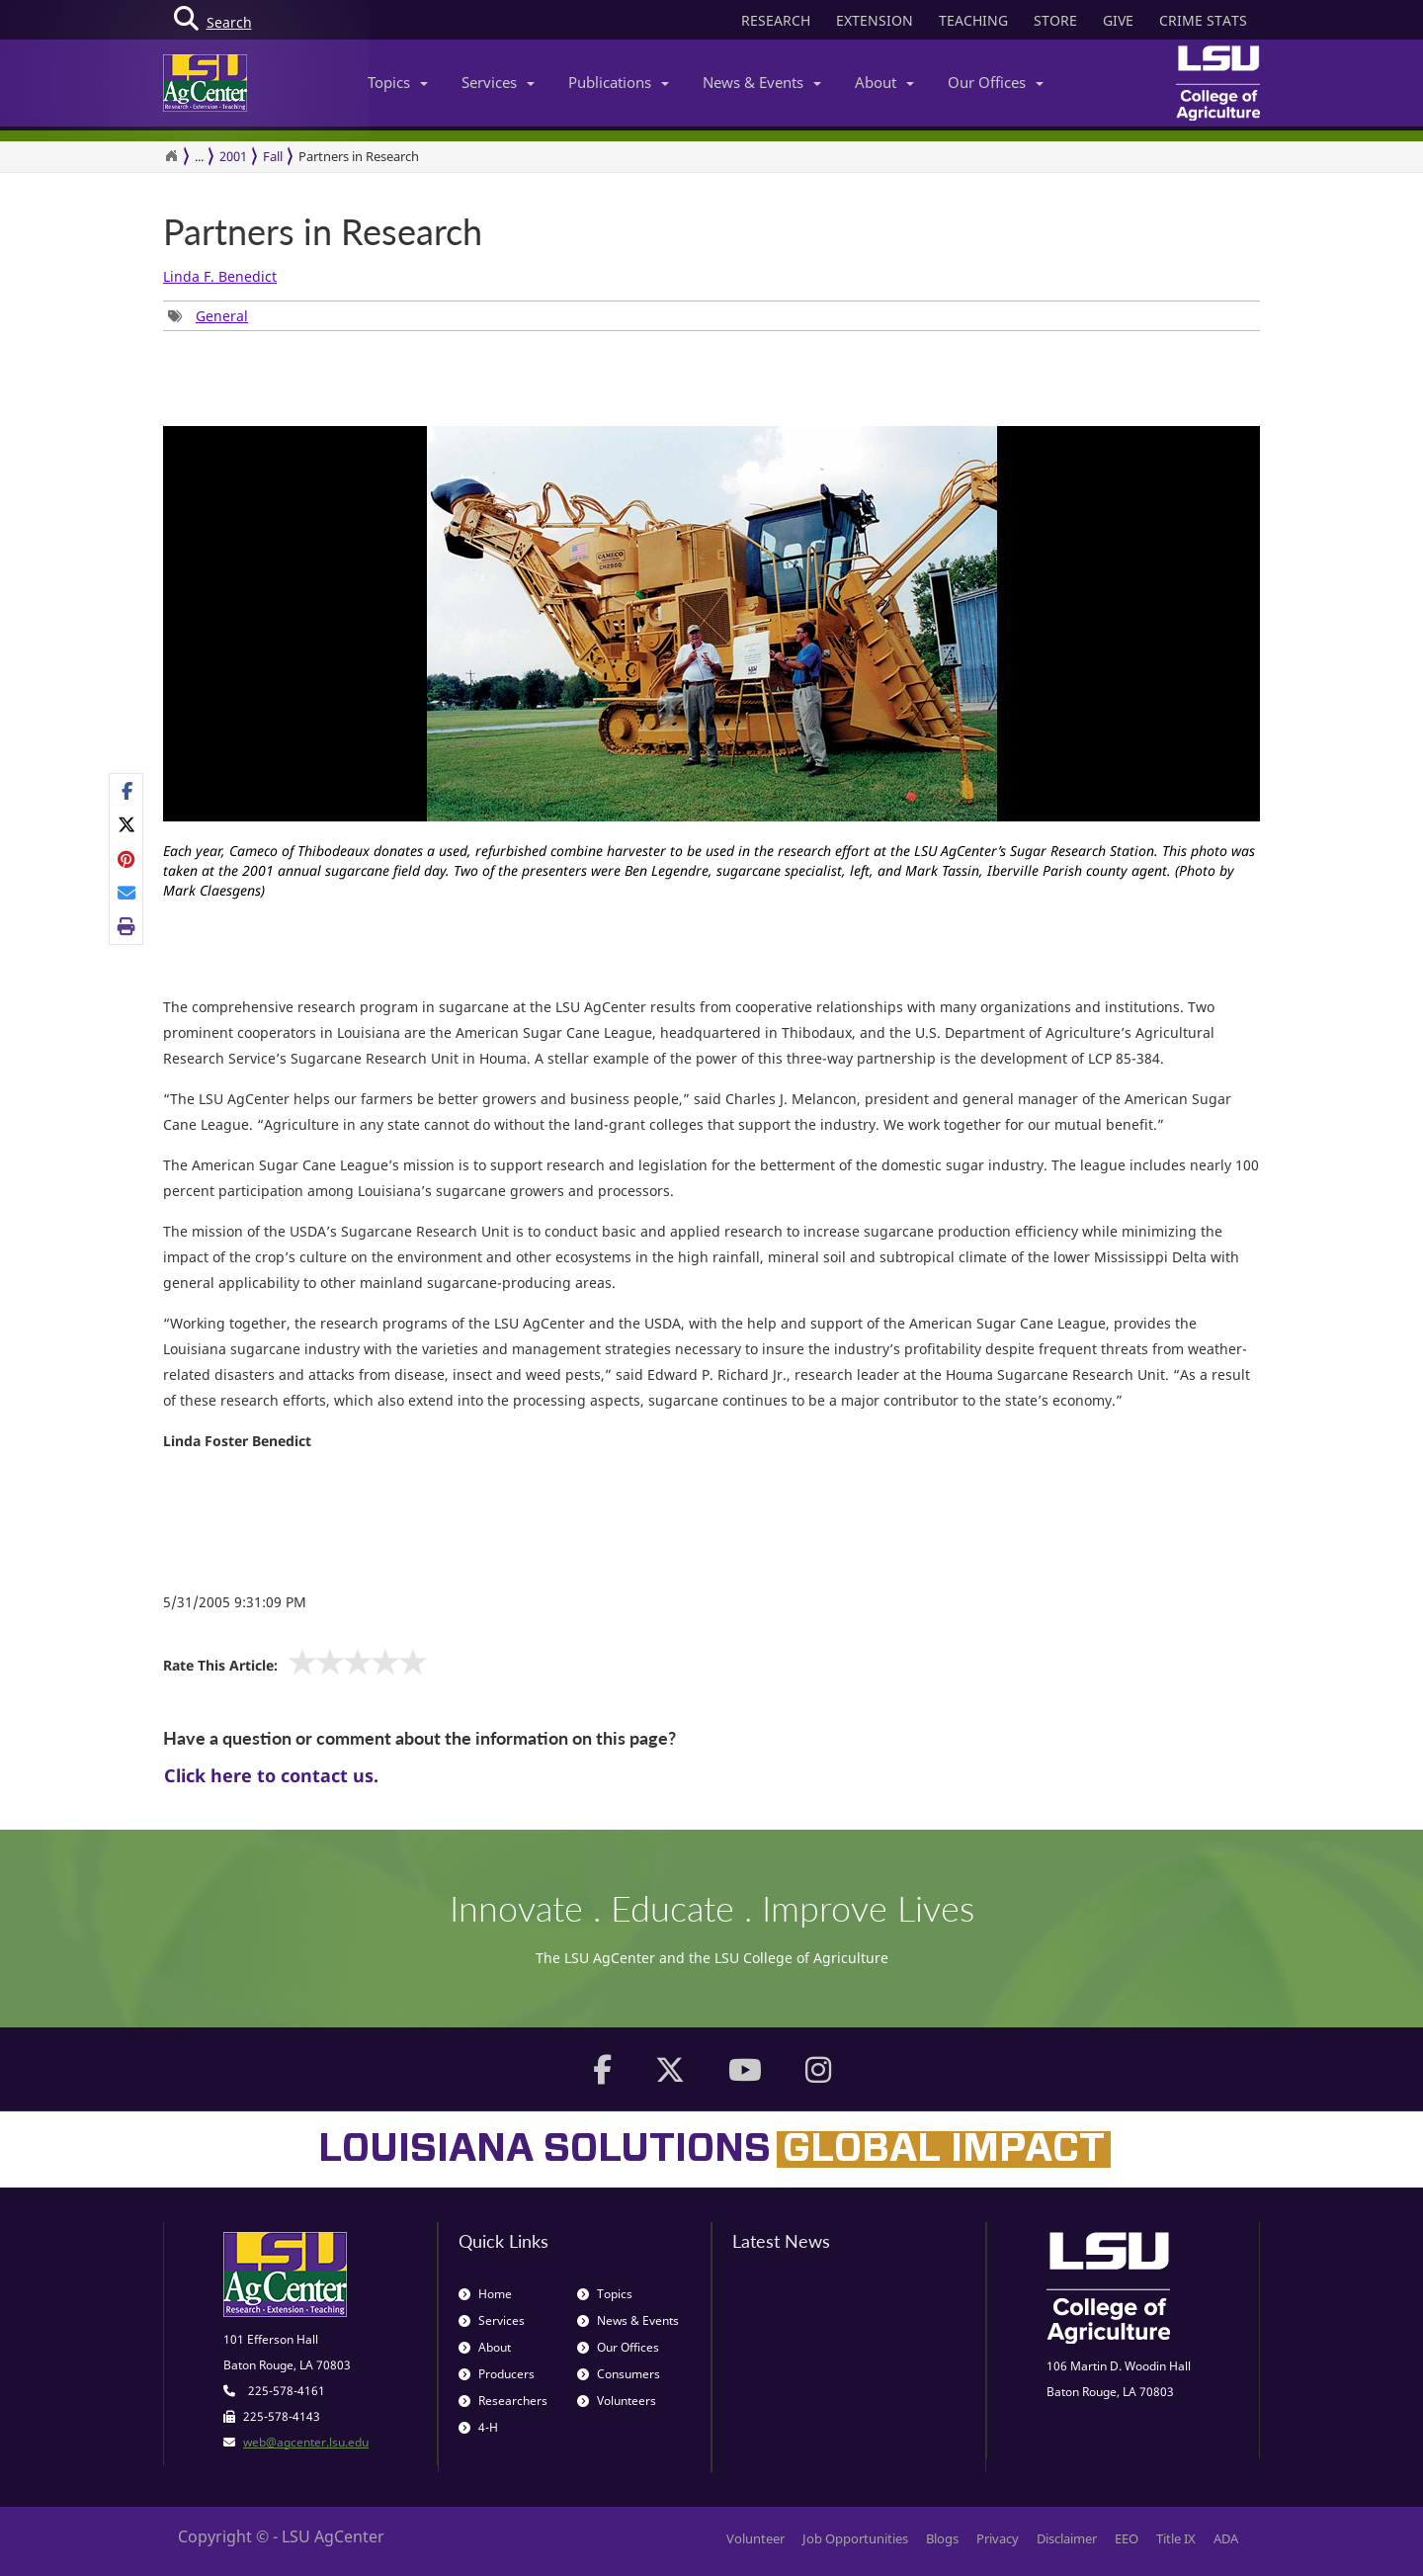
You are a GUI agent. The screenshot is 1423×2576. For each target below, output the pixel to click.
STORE (1055, 20)
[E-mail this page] (127, 892)
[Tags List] (208, 315)
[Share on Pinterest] (127, 858)
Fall (273, 156)
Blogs (942, 2538)
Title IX (1176, 2538)
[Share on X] (127, 824)
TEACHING (973, 20)
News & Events (762, 82)
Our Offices (996, 82)
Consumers (618, 2373)
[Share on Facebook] (127, 791)
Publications (618, 82)
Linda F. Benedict (220, 276)
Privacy (997, 2538)
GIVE (1118, 20)
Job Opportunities (855, 2538)
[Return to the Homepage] (171, 156)
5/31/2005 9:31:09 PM (234, 1601)
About (884, 82)
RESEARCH (775, 20)
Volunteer (755, 2538)
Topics (398, 82)
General (222, 315)
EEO (1126, 2538)
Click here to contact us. (271, 1775)
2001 (233, 156)
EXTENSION (874, 20)
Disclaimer (1067, 2538)
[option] (711, 670)
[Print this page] (127, 926)
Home (485, 2293)
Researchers (503, 2400)
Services (498, 82)
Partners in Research (322, 232)
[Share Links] (126, 859)
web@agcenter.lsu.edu (306, 2442)
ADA (1226, 2538)
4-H (478, 2427)
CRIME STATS (1203, 20)
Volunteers (616, 2400)
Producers (497, 2373)
